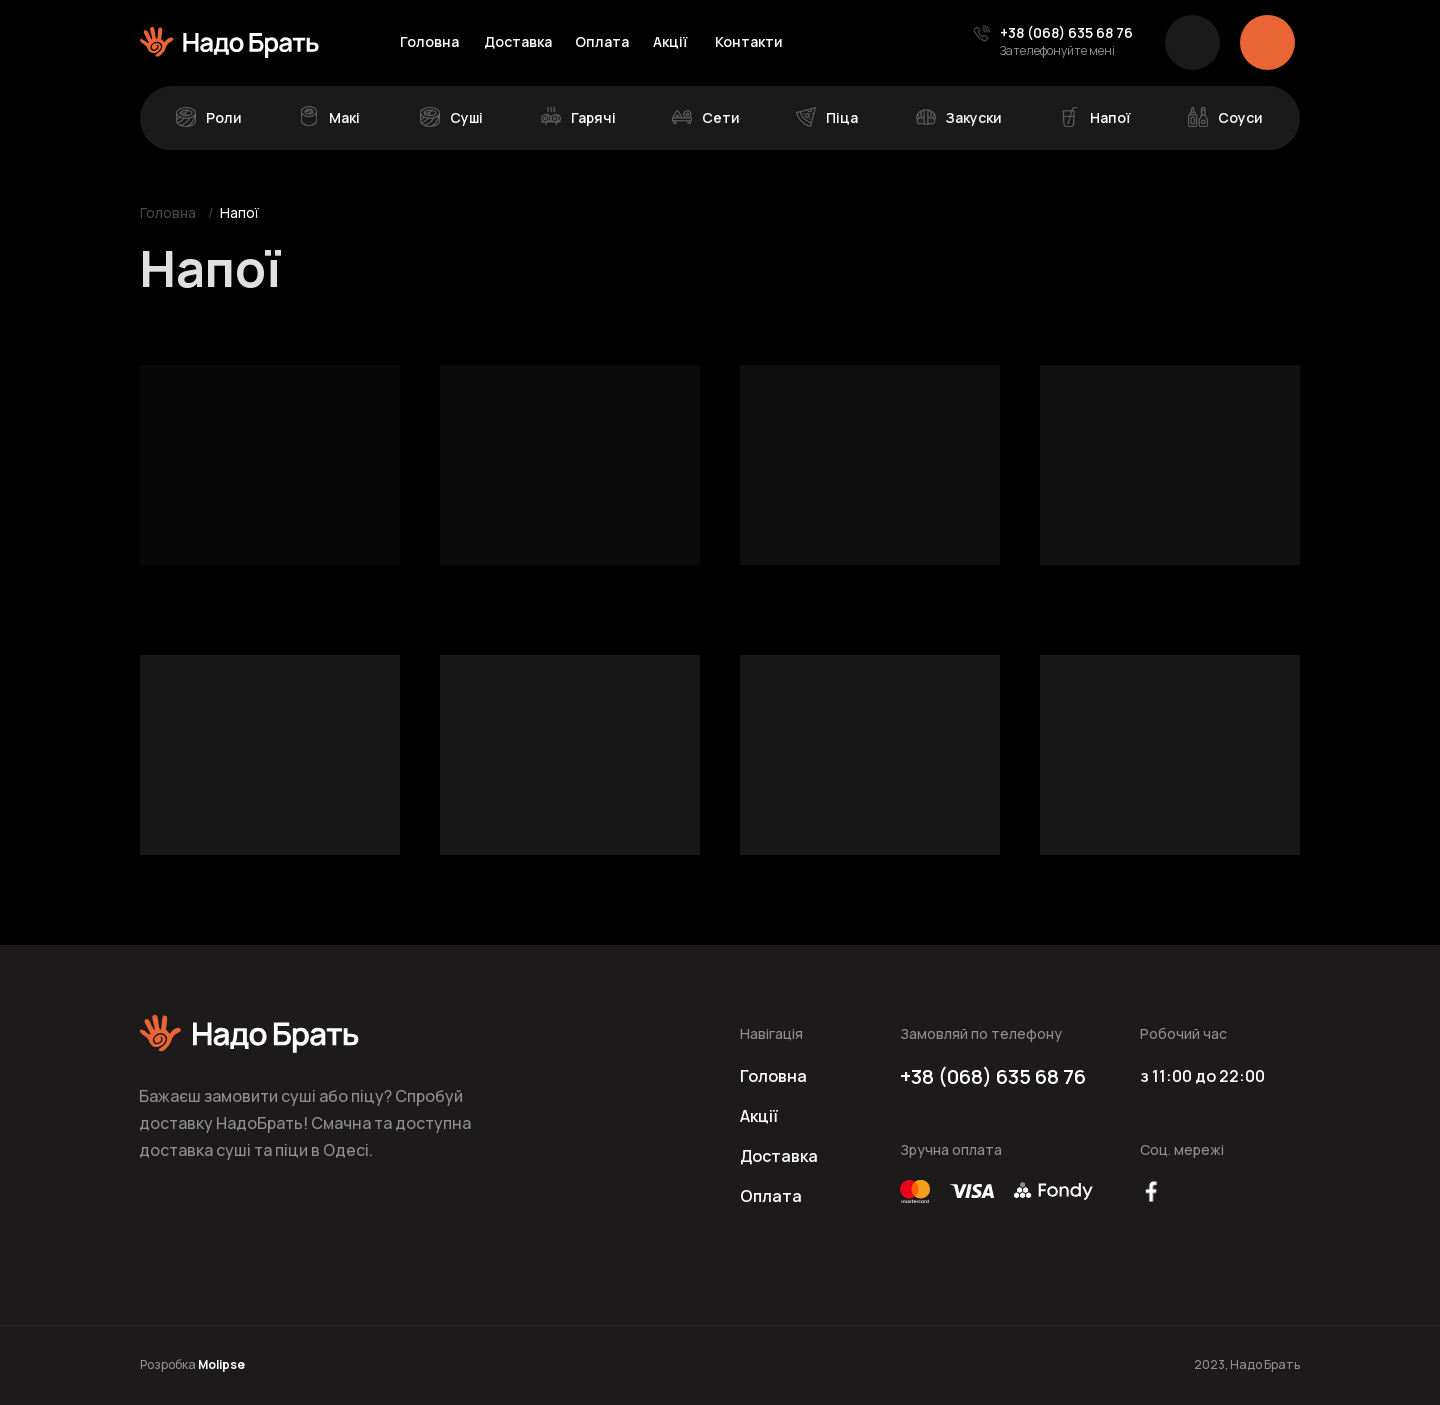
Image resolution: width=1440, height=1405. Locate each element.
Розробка (192, 1364)
